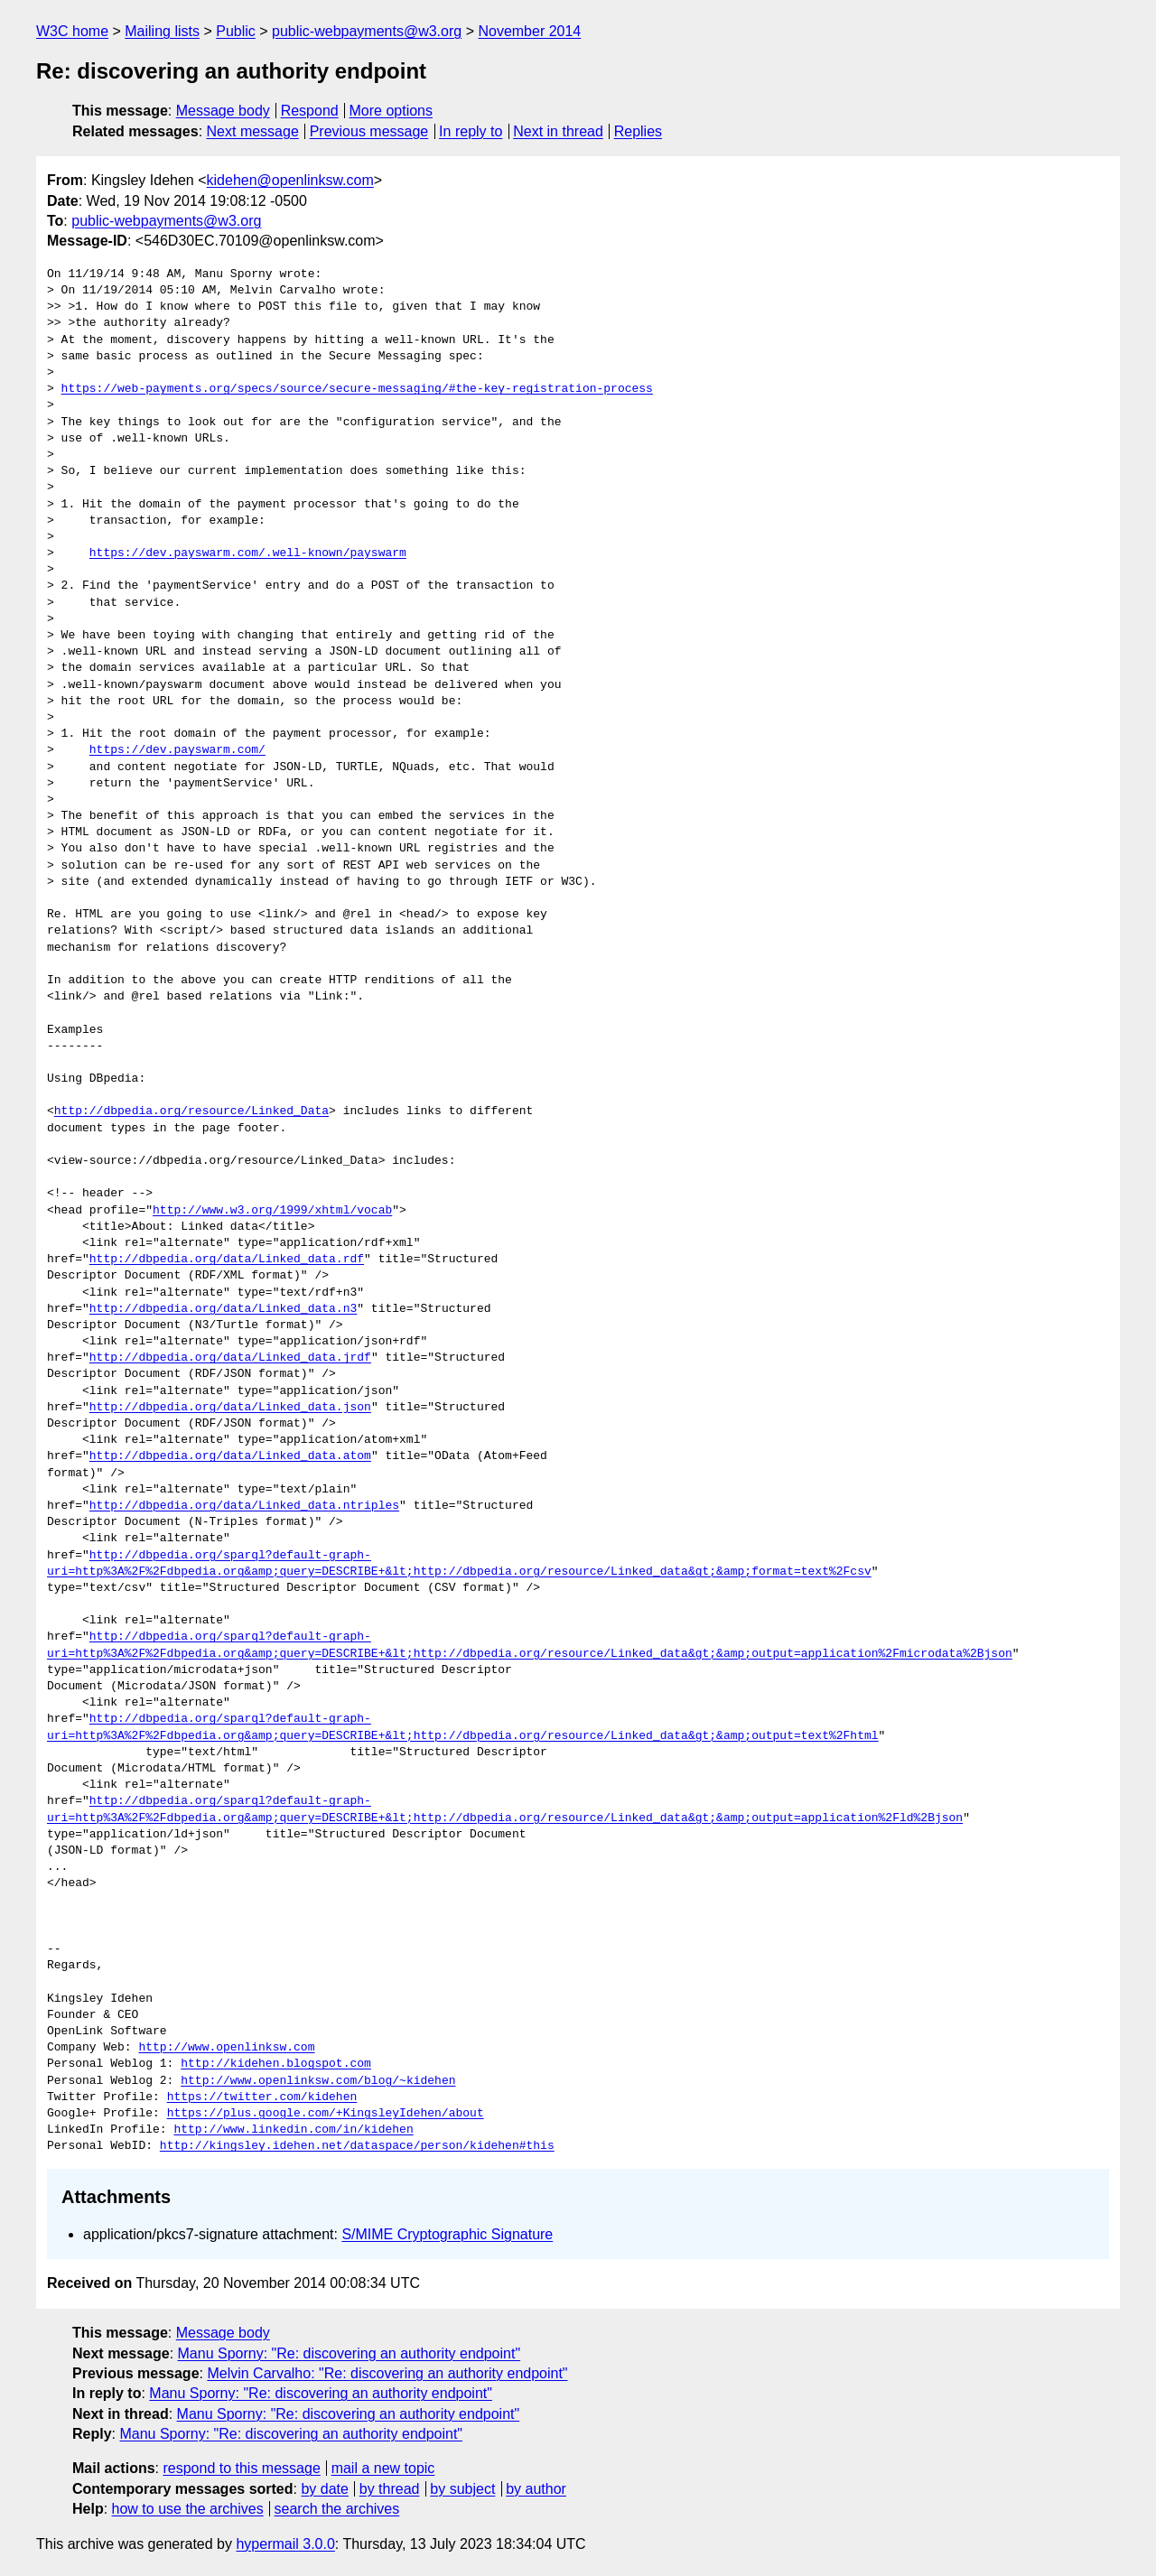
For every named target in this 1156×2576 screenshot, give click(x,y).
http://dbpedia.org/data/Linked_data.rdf (226, 1259)
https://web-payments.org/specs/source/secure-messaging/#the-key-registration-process (357, 389)
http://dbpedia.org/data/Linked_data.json (230, 1408)
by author (536, 2489)
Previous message (369, 131)
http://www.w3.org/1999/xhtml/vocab (272, 1211)
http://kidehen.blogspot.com (276, 2064)
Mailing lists (162, 31)
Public (236, 31)
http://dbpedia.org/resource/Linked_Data (191, 1111)
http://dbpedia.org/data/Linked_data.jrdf (230, 1358)
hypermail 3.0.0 (285, 2544)
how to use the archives (188, 2508)
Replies (638, 131)
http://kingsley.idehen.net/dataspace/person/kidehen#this (357, 2146)
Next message (253, 131)
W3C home (72, 31)
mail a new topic (383, 2468)
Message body (223, 110)
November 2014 (529, 31)
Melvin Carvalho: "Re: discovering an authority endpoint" (387, 2373)
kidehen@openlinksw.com (290, 180)
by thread (389, 2489)
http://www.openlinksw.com (226, 2048)
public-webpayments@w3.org (366, 31)
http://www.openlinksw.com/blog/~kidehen (318, 2081)
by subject (462, 2489)
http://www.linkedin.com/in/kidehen (293, 2130)
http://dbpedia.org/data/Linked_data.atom (230, 1456)
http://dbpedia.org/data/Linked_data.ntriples (244, 1506)
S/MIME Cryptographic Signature (447, 2234)
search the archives (337, 2508)
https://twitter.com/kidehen (262, 2097)
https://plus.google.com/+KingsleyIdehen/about (325, 2114)
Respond (310, 110)
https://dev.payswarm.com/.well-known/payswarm (247, 553)
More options (392, 110)
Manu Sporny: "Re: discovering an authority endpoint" (349, 2353)
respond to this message (241, 2468)
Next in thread (558, 131)
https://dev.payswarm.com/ (177, 750)
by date (324, 2489)
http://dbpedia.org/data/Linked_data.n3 (223, 1309)
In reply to (470, 131)
